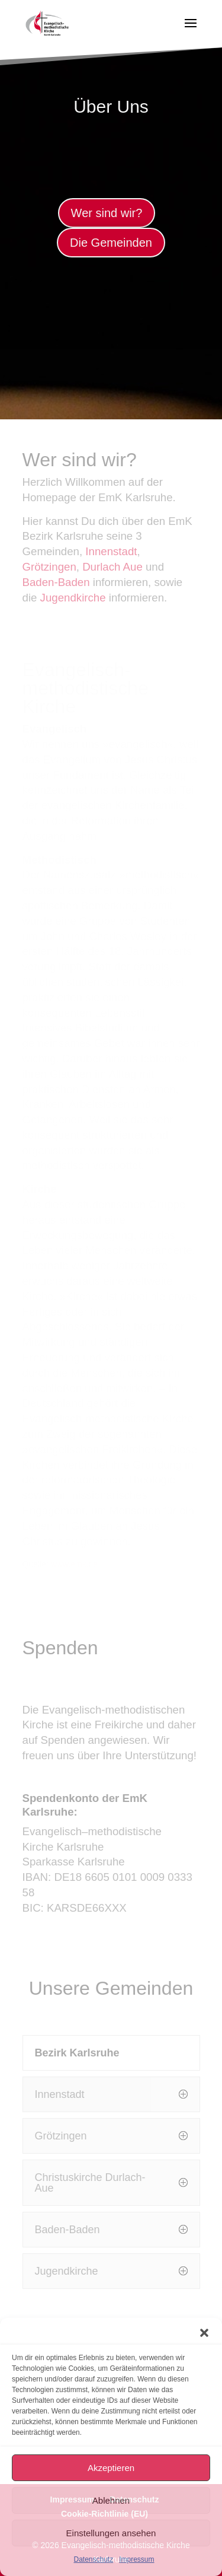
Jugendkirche (73, 597)
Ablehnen (111, 2500)
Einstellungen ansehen (111, 2533)
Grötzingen (49, 567)
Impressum (136, 2559)
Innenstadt (111, 551)
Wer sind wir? (107, 212)
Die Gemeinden (111, 242)
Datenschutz (93, 2559)
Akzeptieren (111, 2468)
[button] (204, 2333)
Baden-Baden (56, 582)
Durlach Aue (112, 567)
